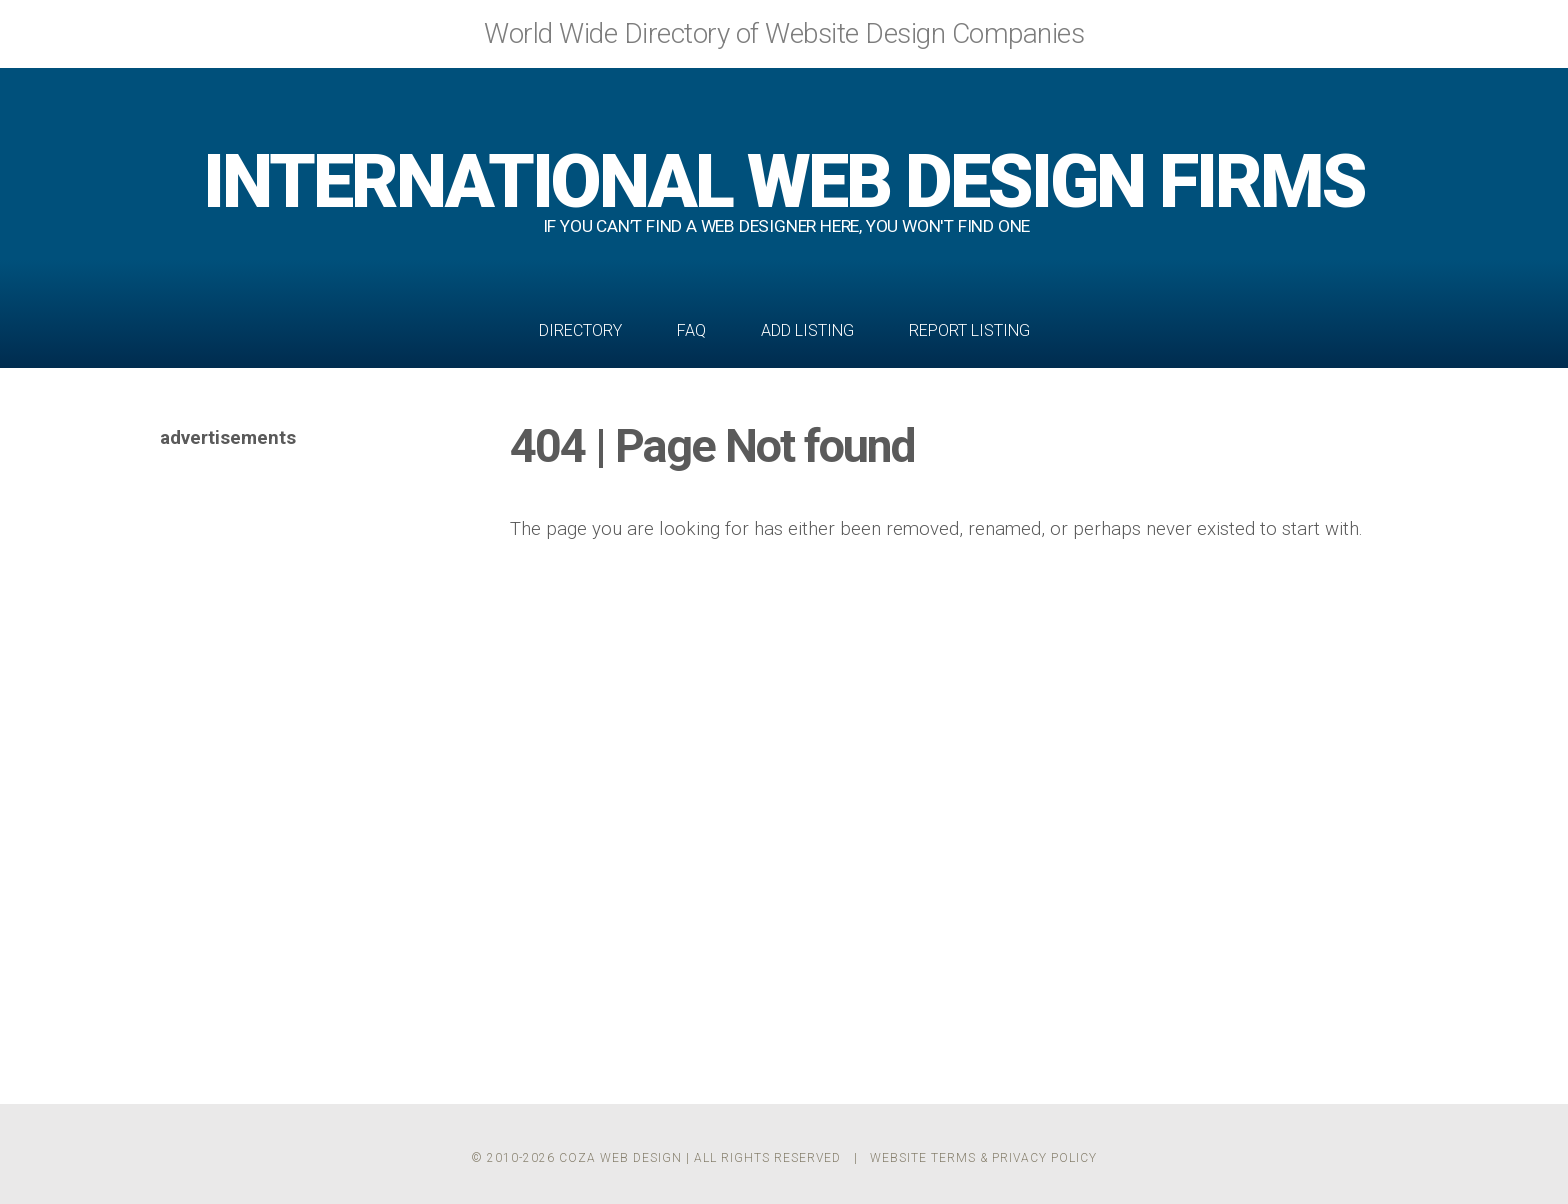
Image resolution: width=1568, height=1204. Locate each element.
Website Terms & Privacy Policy (983, 1158)
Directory (580, 330)
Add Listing (807, 330)
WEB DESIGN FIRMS (784, 181)
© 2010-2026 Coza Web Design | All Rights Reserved (656, 1158)
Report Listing (969, 330)
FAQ (691, 330)
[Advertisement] (310, 754)
